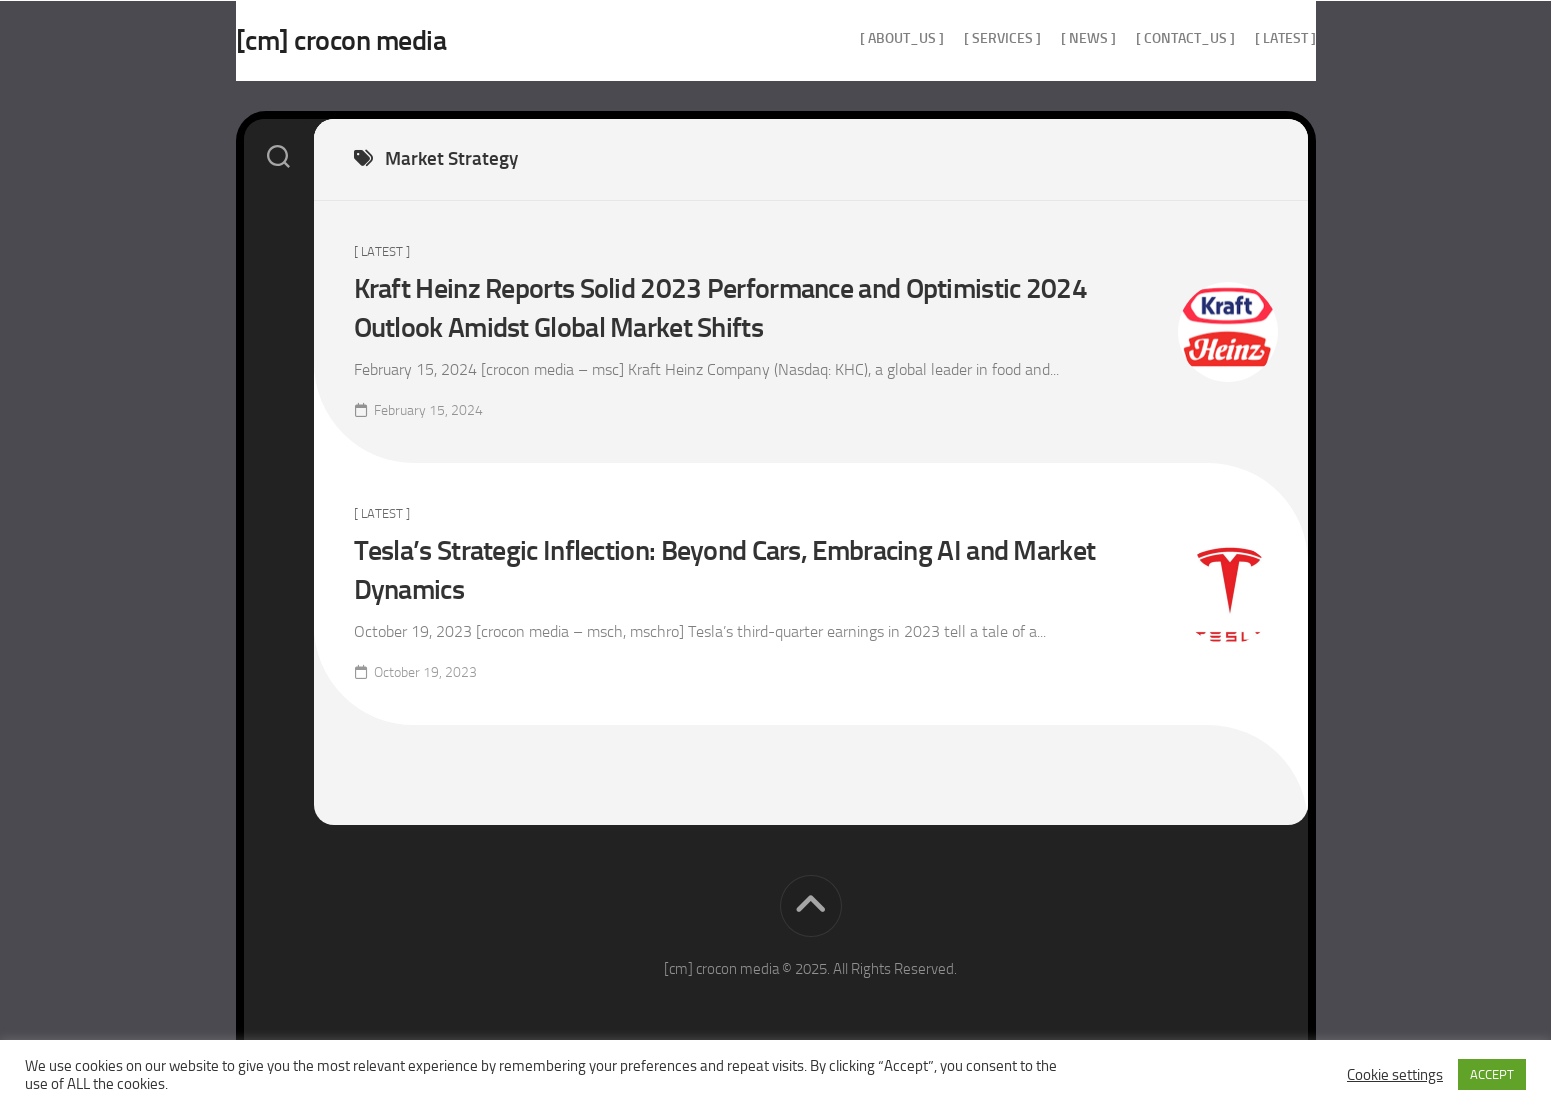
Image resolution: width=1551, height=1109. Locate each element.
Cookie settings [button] (1395, 1075)
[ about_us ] (862, 38)
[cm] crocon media (381, 40)
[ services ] (962, 38)
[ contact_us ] (1145, 38)
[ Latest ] (1245, 38)
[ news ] (1048, 38)
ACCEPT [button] (1492, 1074)
